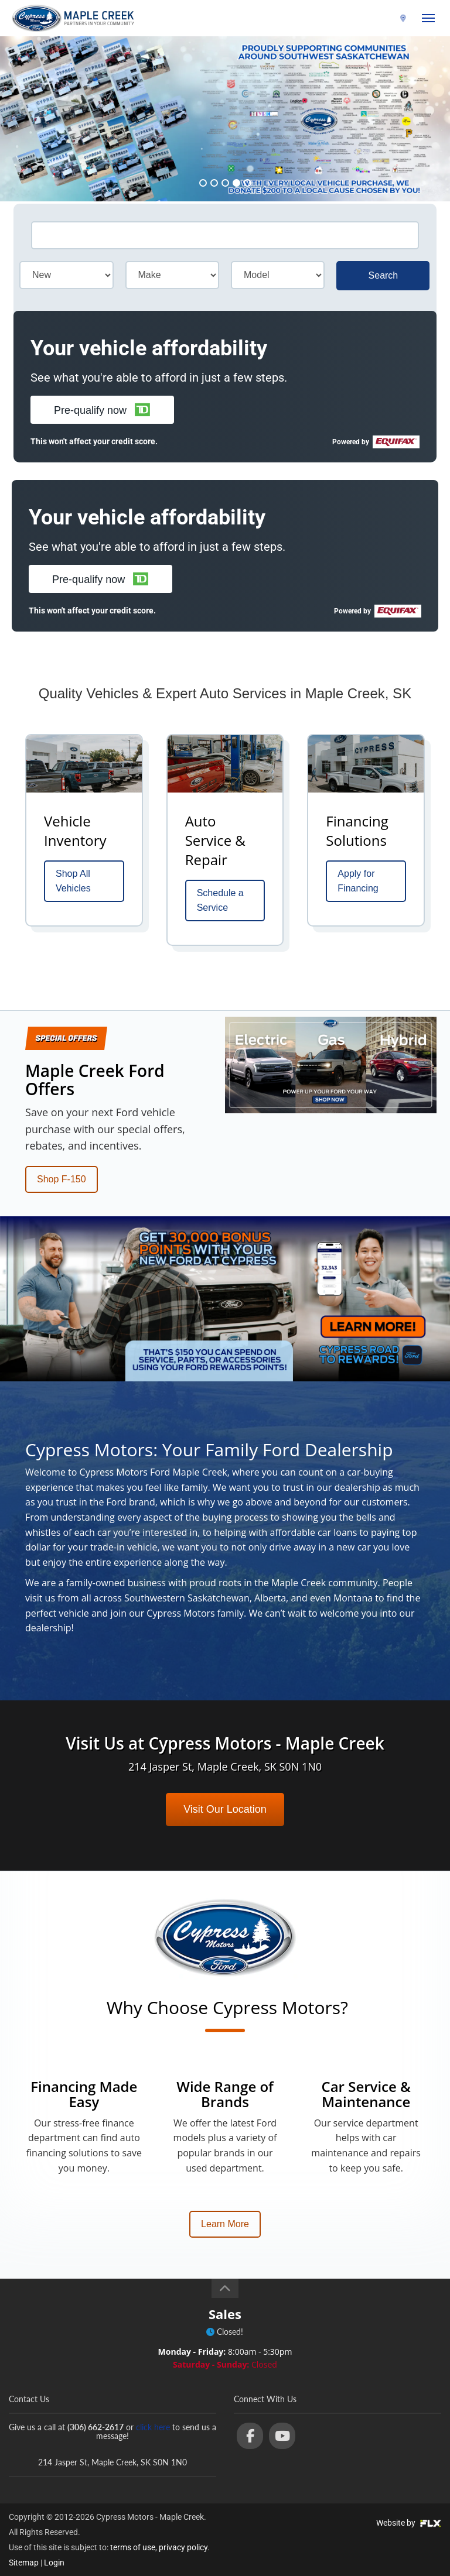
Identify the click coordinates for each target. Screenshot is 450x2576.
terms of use (132, 2547)
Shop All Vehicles (73, 881)
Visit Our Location (225, 1809)
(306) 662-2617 (366, 18)
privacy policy (183, 2547)
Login (54, 2562)
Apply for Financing (358, 881)
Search (383, 275)
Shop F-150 (61, 1179)
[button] (102, 410)
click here (153, 2427)
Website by (408, 2522)
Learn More (225, 2224)
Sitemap (24, 2562)
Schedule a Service (220, 900)
